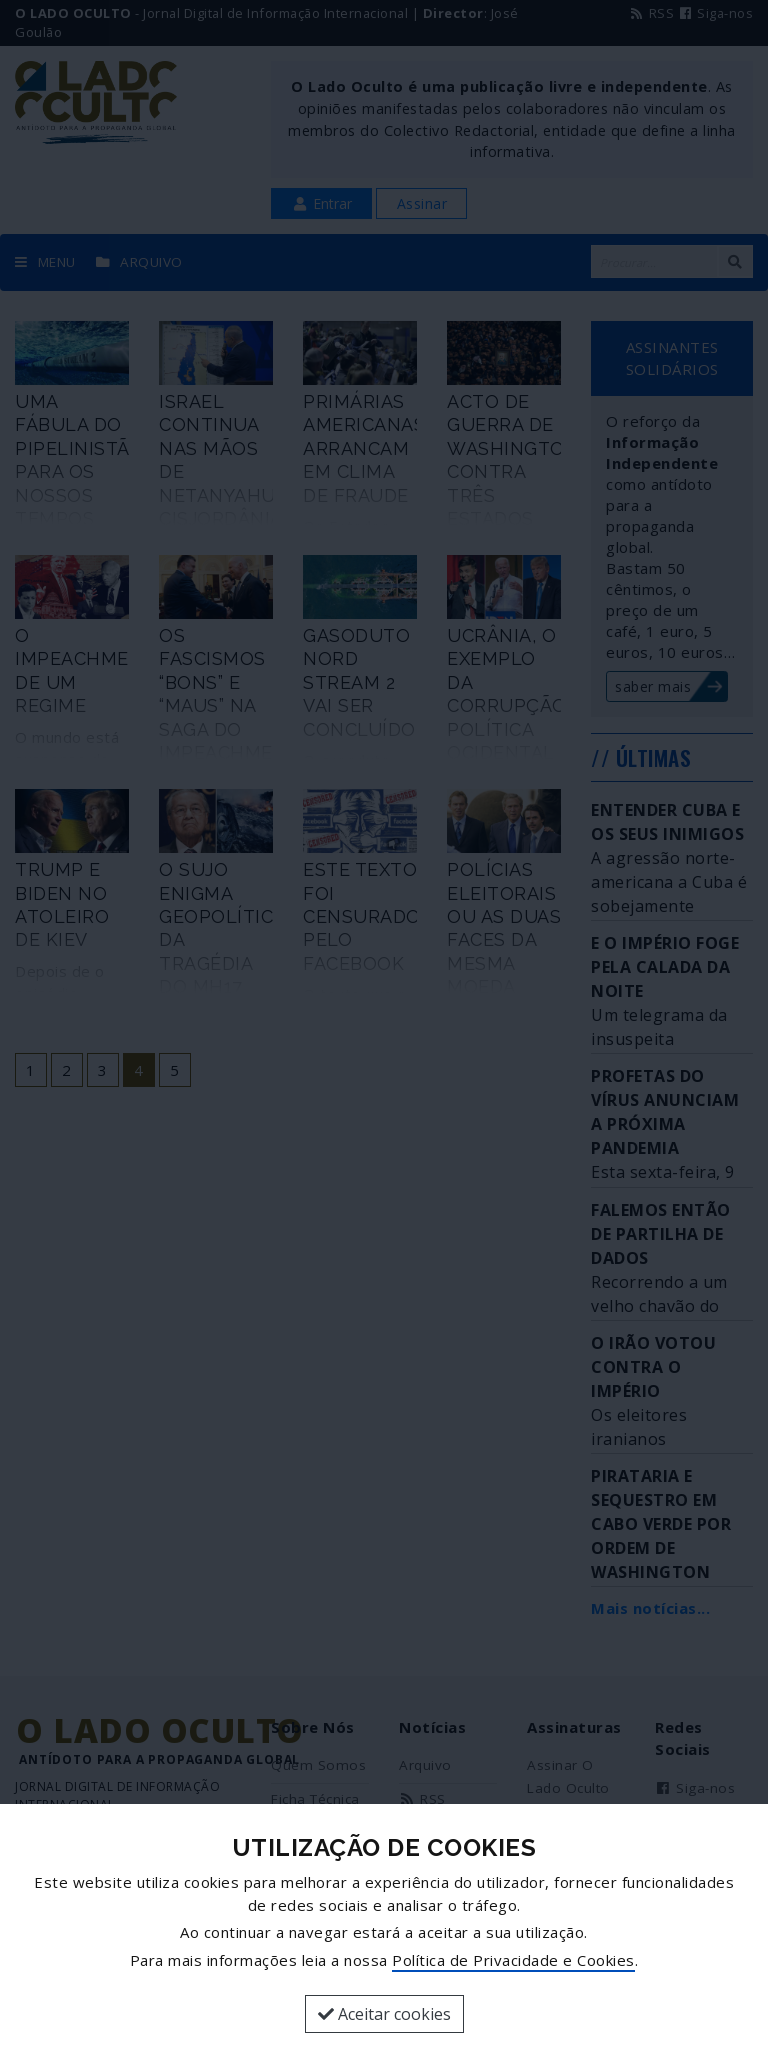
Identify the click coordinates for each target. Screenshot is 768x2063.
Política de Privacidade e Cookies (513, 1960)
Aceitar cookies (384, 2014)
